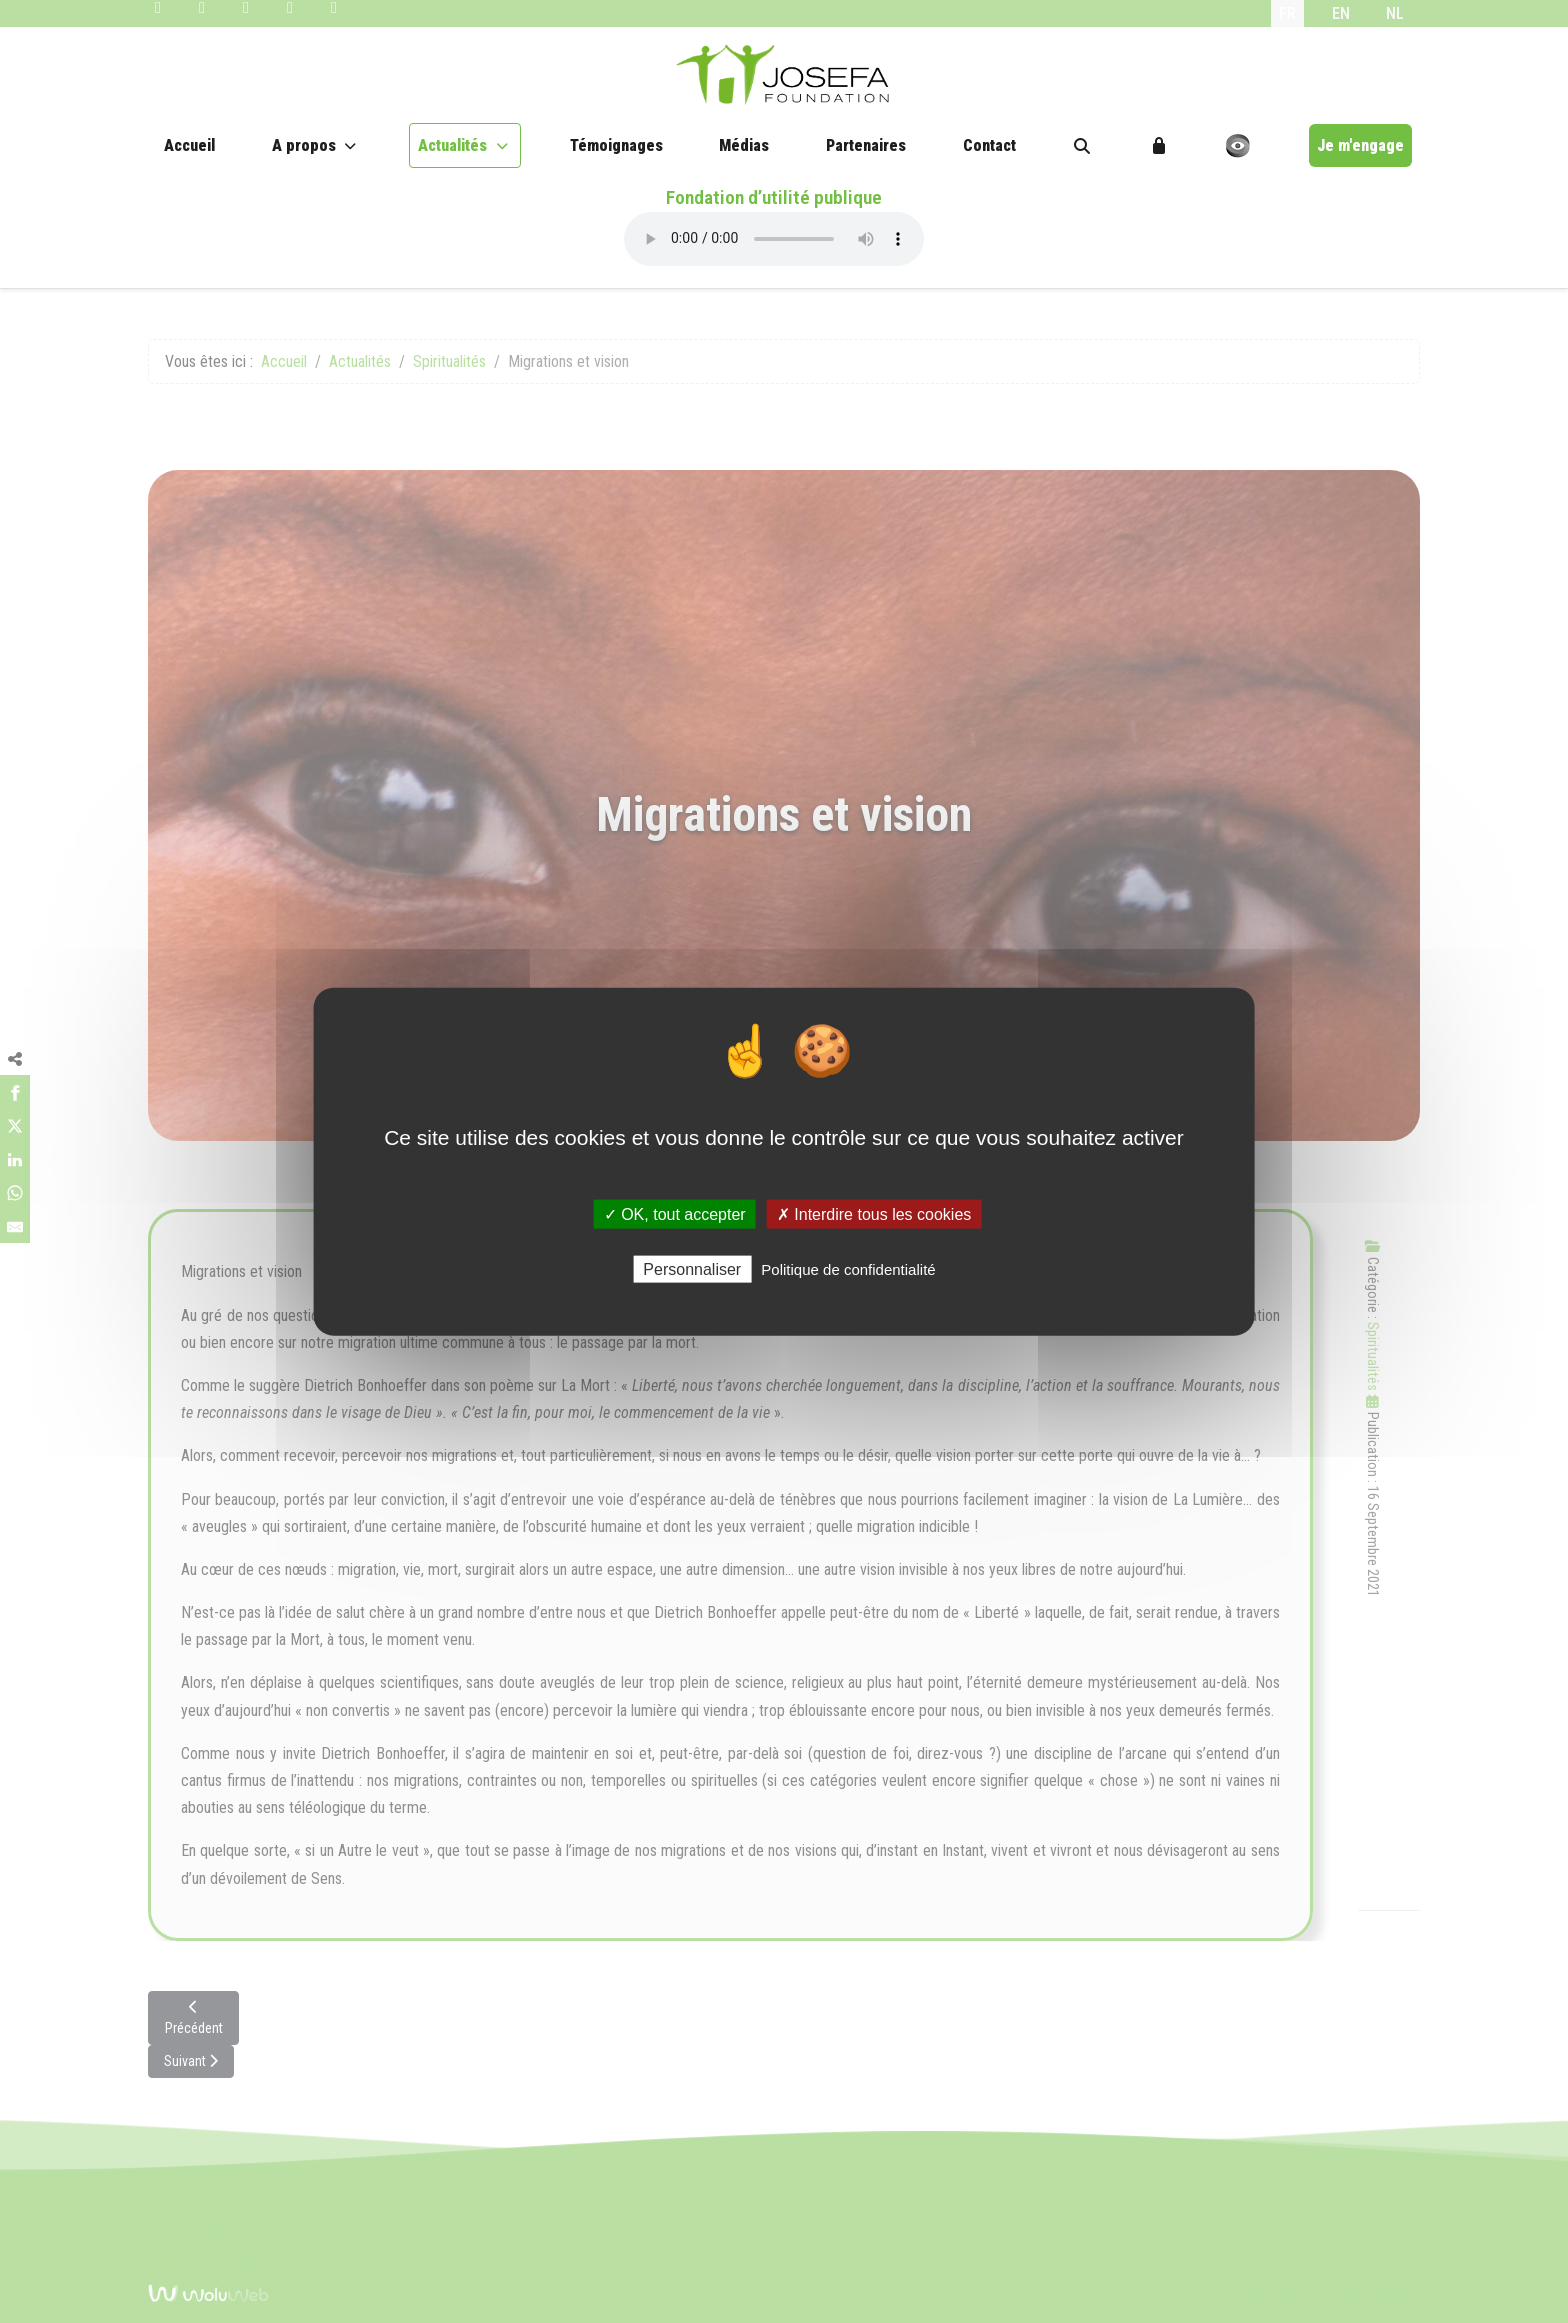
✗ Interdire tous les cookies (874, 1213)
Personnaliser (692, 1269)
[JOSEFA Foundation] (784, 74)
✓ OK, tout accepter (675, 1213)
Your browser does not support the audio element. (774, 239)
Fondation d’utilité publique (774, 197)
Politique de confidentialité (848, 1269)
